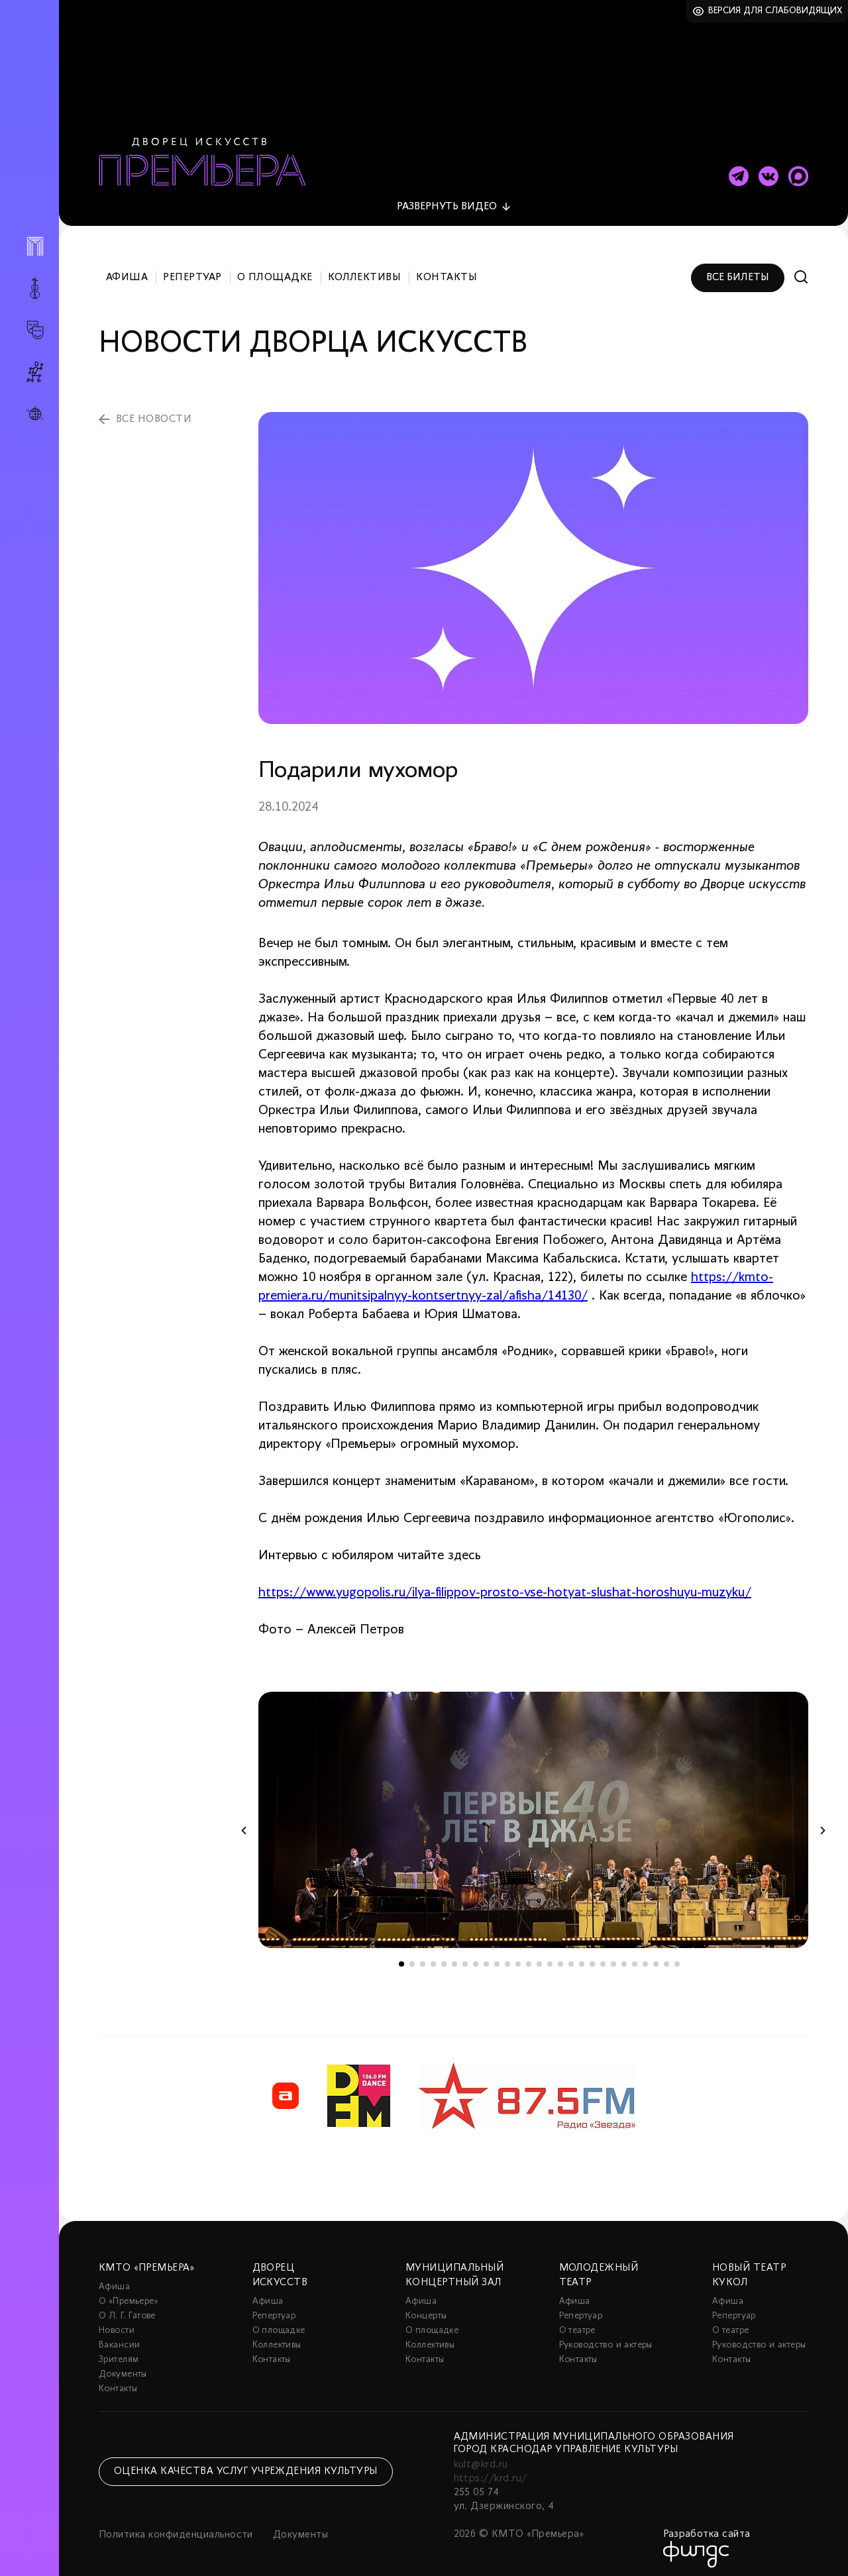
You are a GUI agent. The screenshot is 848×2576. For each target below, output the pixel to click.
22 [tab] (624, 1956)
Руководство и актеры (606, 2338)
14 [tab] (539, 1956)
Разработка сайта (707, 2527)
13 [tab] (528, 1956)
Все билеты (737, 270)
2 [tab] (412, 1956)
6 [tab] (454, 1956)
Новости (116, 2323)
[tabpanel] (533, 1812)
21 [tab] (613, 1956)
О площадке (275, 270)
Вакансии (119, 2338)
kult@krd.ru (481, 2457)
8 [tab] (475, 1956)
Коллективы (364, 270)
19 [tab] (592, 1956)
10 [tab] (497, 1956)
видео (447, 199)
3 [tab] (422, 1956)
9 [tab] (486, 1956)
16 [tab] (560, 1956)
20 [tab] (603, 1956)
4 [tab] (433, 1956)
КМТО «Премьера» (146, 2260)
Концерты (426, 2309)
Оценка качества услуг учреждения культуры (246, 2464)
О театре (577, 2323)
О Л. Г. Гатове (127, 2309)
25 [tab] (656, 1956)
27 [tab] (677, 1956)
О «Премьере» (128, 2294)
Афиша (127, 270)
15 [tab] (550, 1956)
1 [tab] (401, 1956)
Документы (123, 2367)
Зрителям (118, 2352)
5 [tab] (444, 1956)
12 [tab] (518, 1956)
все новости (153, 412)
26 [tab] (666, 1956)
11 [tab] (507, 1956)
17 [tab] (571, 1956)
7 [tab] (465, 1956)
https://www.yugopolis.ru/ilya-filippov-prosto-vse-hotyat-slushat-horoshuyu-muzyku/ (504, 1585)
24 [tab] (645, 1956)
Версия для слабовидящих (775, 11)
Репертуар (192, 270)
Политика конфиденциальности (176, 2527)
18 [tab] (581, 1956)
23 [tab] (634, 1956)
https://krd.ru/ (490, 2471)
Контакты (446, 270)
